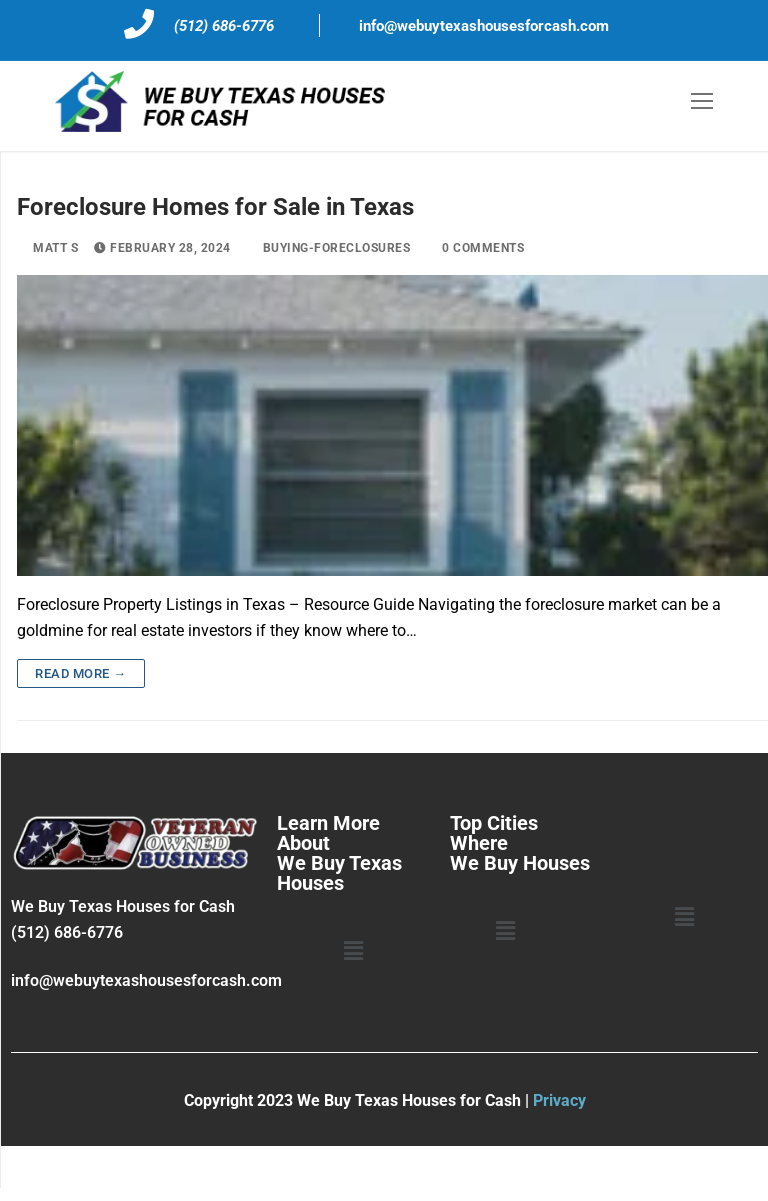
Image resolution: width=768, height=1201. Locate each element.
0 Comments (475, 248)
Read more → (81, 673)
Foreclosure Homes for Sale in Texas (215, 207)
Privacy (559, 1100)
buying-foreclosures (329, 248)
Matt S (47, 248)
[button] (353, 952)
